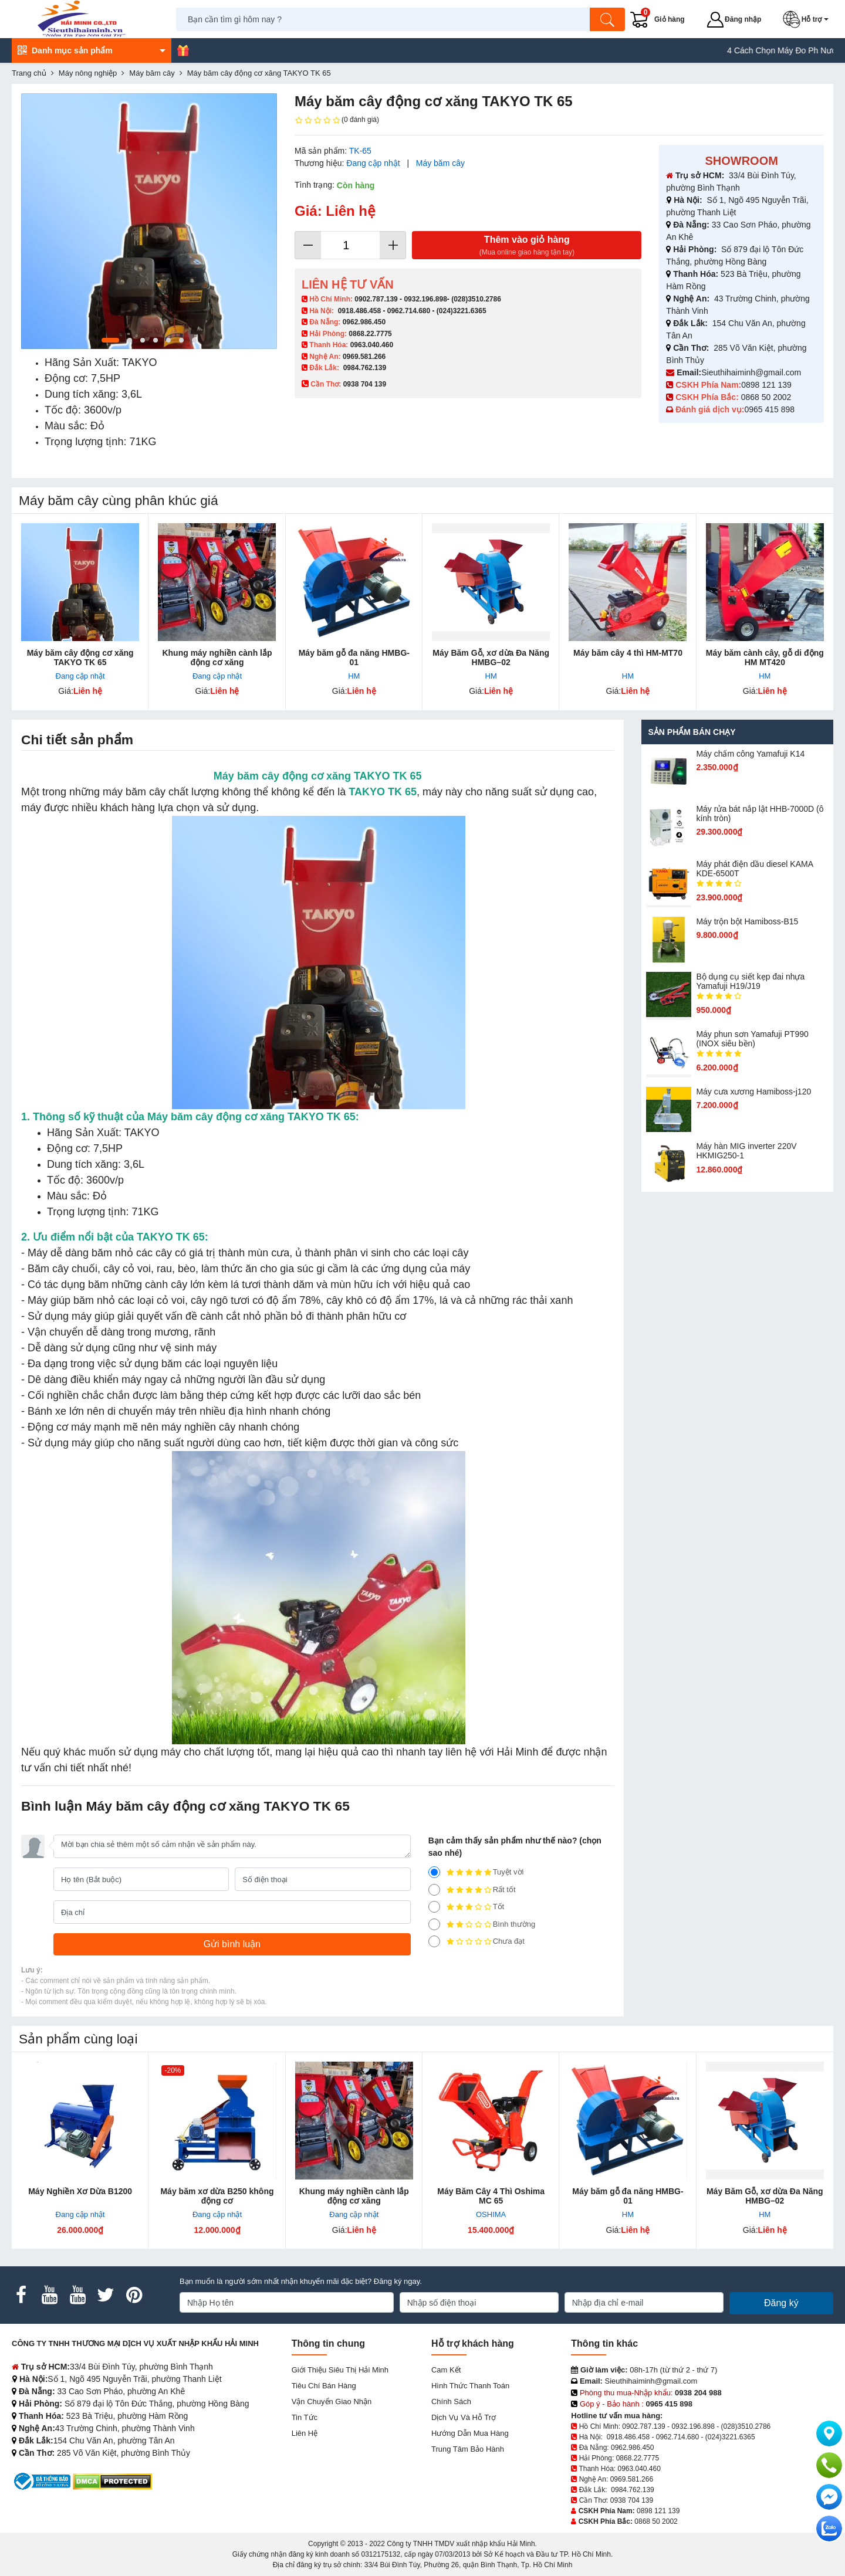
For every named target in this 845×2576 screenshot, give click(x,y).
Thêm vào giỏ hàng (527, 246)
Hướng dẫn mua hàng (470, 2433)
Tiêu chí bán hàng (324, 2385)
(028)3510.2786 (476, 299)
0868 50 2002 (767, 397)
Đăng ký (781, 2303)
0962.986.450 (364, 322)
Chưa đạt (476, 1941)
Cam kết (446, 2369)
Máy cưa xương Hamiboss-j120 (753, 1091)
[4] (434, 1890)
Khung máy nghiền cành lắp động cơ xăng (217, 657)
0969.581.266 (364, 356)
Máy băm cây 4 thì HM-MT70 (627, 652)
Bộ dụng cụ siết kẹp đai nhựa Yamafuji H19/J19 (750, 981)
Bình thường (482, 1924)
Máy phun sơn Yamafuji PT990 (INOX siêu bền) (752, 1038)
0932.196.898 (425, 299)
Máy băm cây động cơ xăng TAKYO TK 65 (80, 657)
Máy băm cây (440, 163)
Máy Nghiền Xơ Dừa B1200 (80, 2191)
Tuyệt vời (476, 1872)
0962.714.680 (408, 311)
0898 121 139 (766, 384)
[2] (434, 1924)
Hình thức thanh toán (470, 2385)
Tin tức (304, 2417)
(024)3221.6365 (461, 311)
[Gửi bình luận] (232, 1944)
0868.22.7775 (370, 334)
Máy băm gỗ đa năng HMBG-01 (354, 657)
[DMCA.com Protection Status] (112, 2480)
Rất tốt (472, 1890)
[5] (434, 1872)
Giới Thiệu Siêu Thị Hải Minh (340, 2369)
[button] (808, 19)
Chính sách (451, 2401)
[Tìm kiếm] (607, 19)
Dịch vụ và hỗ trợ (463, 2417)
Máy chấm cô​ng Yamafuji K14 (750, 753)
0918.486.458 (359, 311)
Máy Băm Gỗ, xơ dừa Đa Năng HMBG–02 (490, 657)
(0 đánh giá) (337, 120)
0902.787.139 (375, 299)
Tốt (466, 1907)
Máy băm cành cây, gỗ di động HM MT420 (765, 657)
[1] (434, 1941)
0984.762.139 (364, 368)
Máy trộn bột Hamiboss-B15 (747, 921)
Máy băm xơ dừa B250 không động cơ (216, 2196)
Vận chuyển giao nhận (332, 2401)
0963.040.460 (371, 345)
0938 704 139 (631, 2500)
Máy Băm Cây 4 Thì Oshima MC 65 (491, 2196)
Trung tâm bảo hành (467, 2449)
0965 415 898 (769, 409)
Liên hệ (305, 2433)
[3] (434, 1907)
